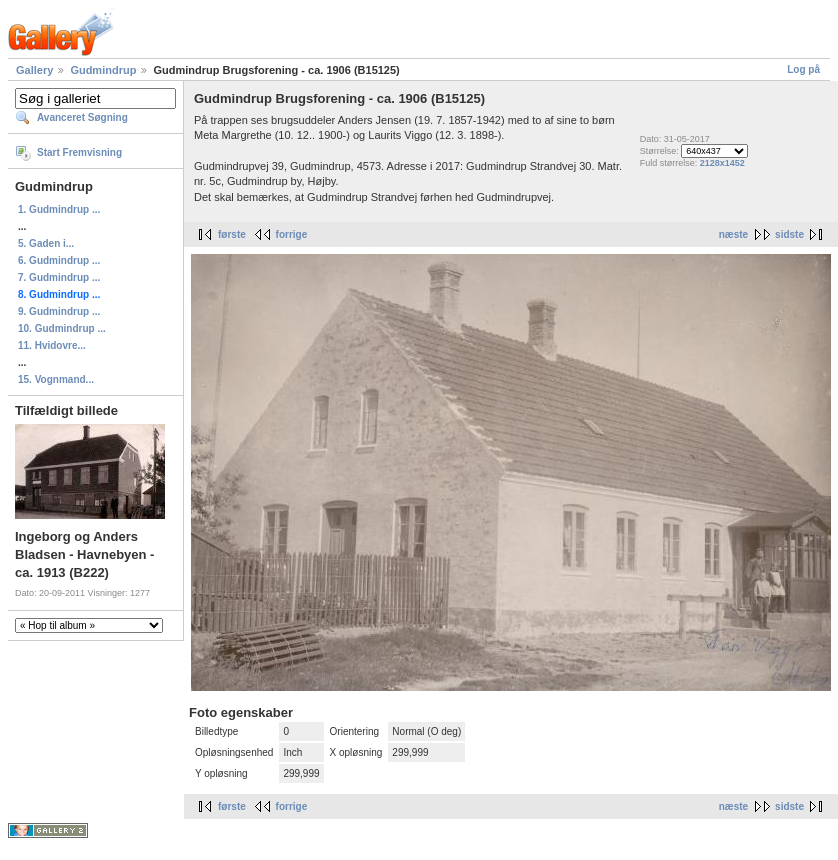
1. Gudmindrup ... (59, 209)
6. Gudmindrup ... (59, 260)
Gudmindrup (103, 70)
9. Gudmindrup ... (59, 311)
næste (733, 234)
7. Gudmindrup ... (59, 277)
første (232, 234)
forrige (292, 234)
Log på (803, 69)
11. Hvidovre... (52, 345)
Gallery (34, 70)
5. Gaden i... (46, 243)
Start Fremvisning (79, 152)
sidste (789, 234)
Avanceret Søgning (82, 117)
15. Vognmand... (56, 379)
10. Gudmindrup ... (62, 328)
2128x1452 (722, 163)
